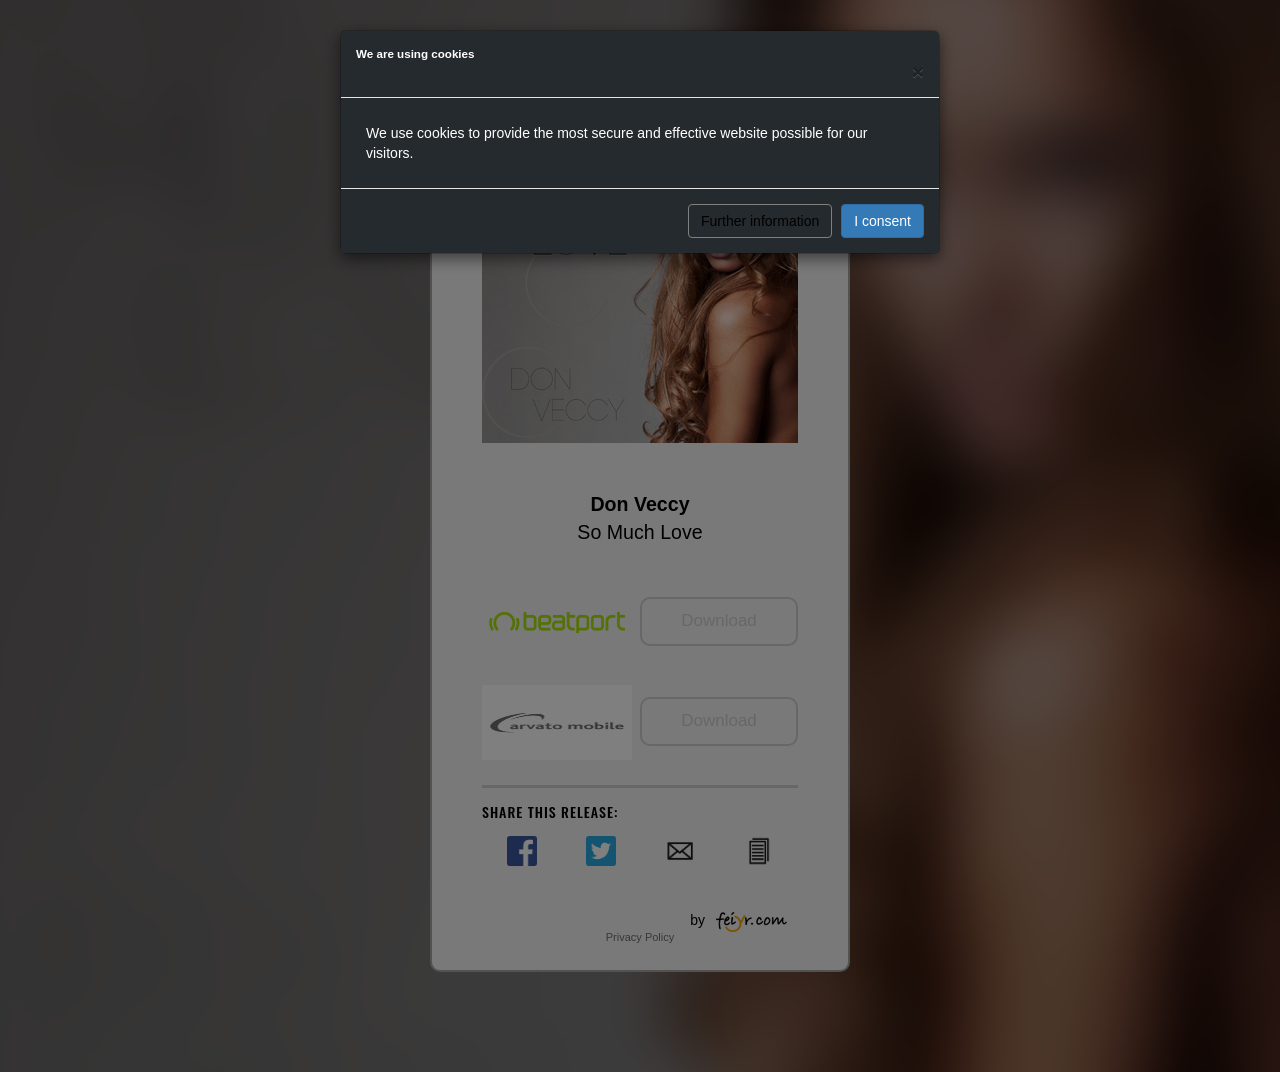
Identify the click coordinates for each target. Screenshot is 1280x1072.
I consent (882, 221)
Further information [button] (760, 221)
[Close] (918, 71)
